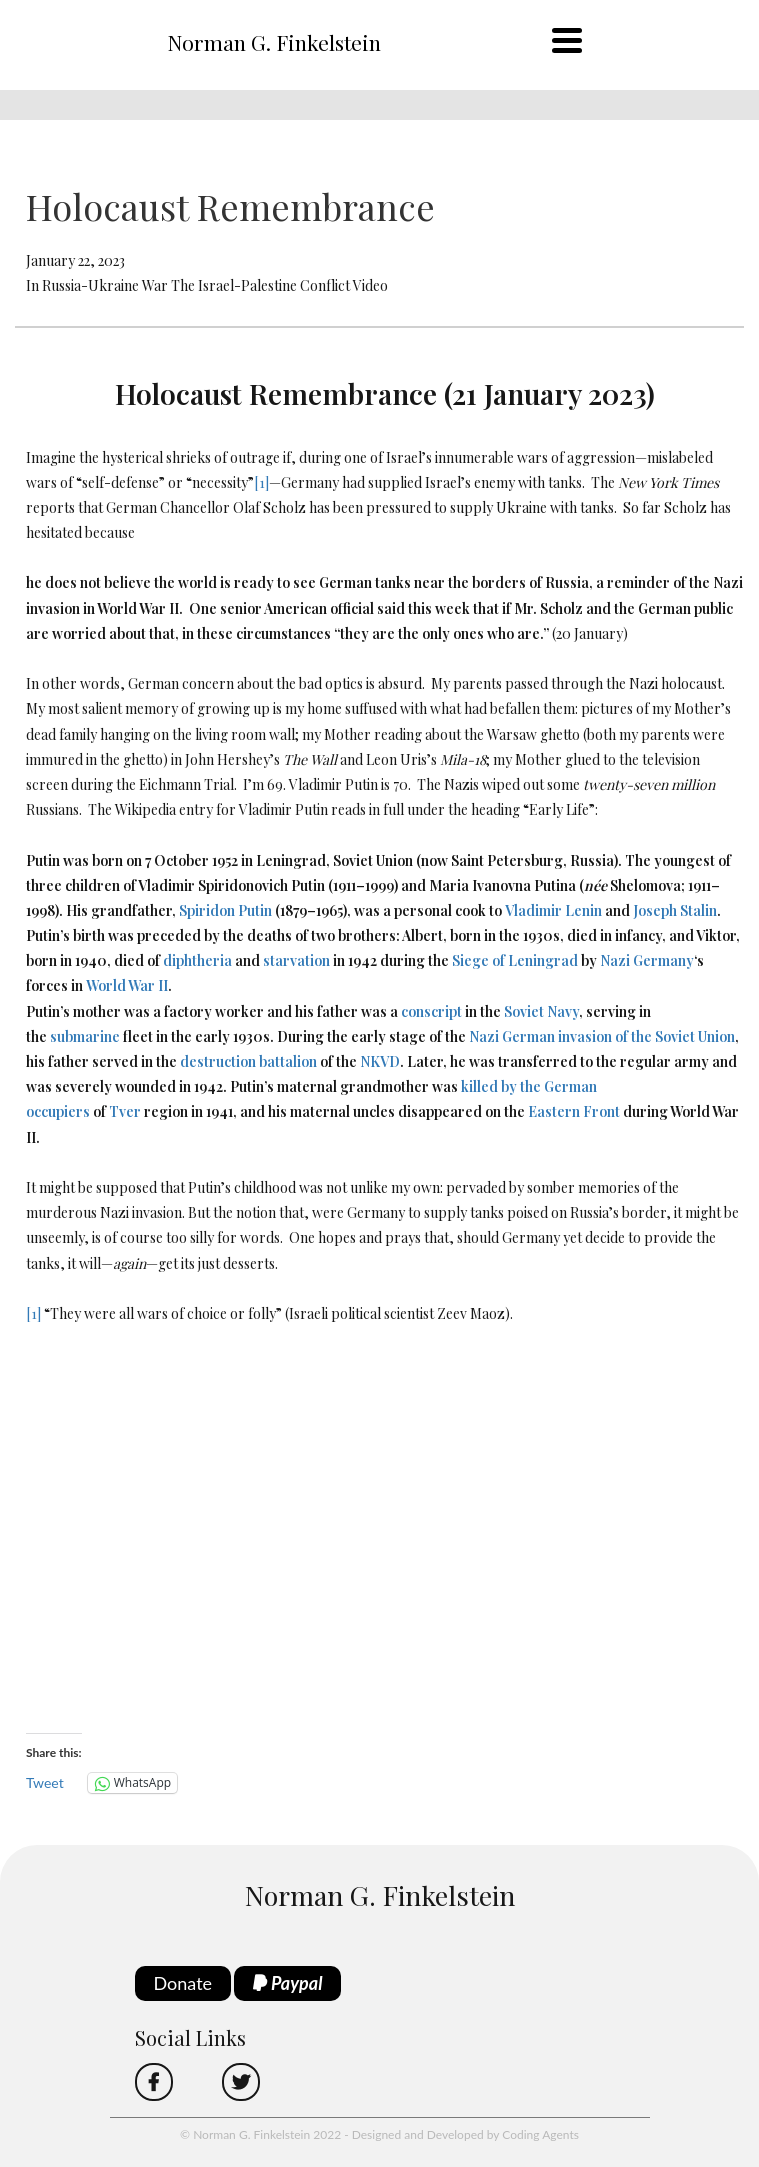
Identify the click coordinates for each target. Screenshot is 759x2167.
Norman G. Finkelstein (274, 42)
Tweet (45, 1782)
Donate (183, 1983)
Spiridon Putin (225, 910)
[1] (261, 482)
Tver (125, 1111)
